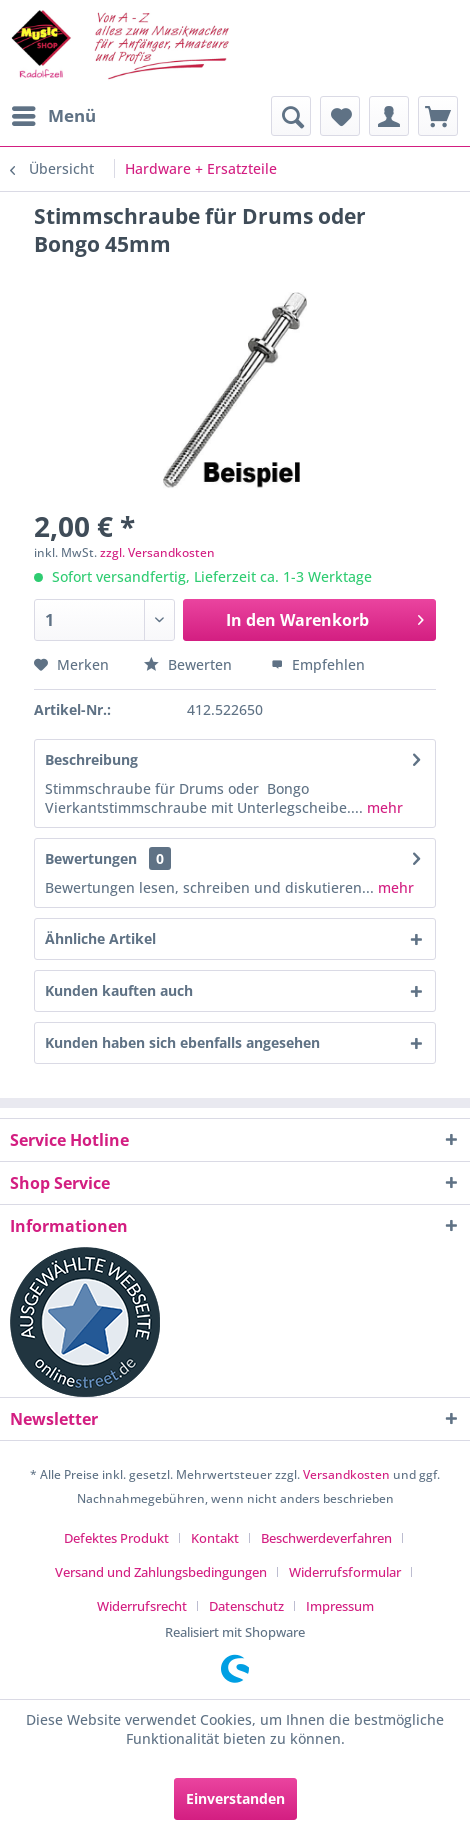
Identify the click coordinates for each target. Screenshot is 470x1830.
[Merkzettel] (340, 116)
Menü (54, 113)
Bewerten (190, 664)
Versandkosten (346, 1474)
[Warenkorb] (438, 116)
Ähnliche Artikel (100, 938)
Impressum (340, 1606)
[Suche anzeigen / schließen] (291, 116)
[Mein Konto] (389, 116)
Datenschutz (246, 1606)
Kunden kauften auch (119, 990)
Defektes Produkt (116, 1538)
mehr (383, 807)
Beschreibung (91, 759)
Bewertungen (91, 858)
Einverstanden (235, 1798)
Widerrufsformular (345, 1572)
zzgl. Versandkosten (157, 552)
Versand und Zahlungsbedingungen (161, 1572)
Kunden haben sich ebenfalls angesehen (182, 1042)
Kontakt (215, 1538)
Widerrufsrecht (142, 1606)
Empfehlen (318, 664)
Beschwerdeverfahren (326, 1538)
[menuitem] (53, 116)
